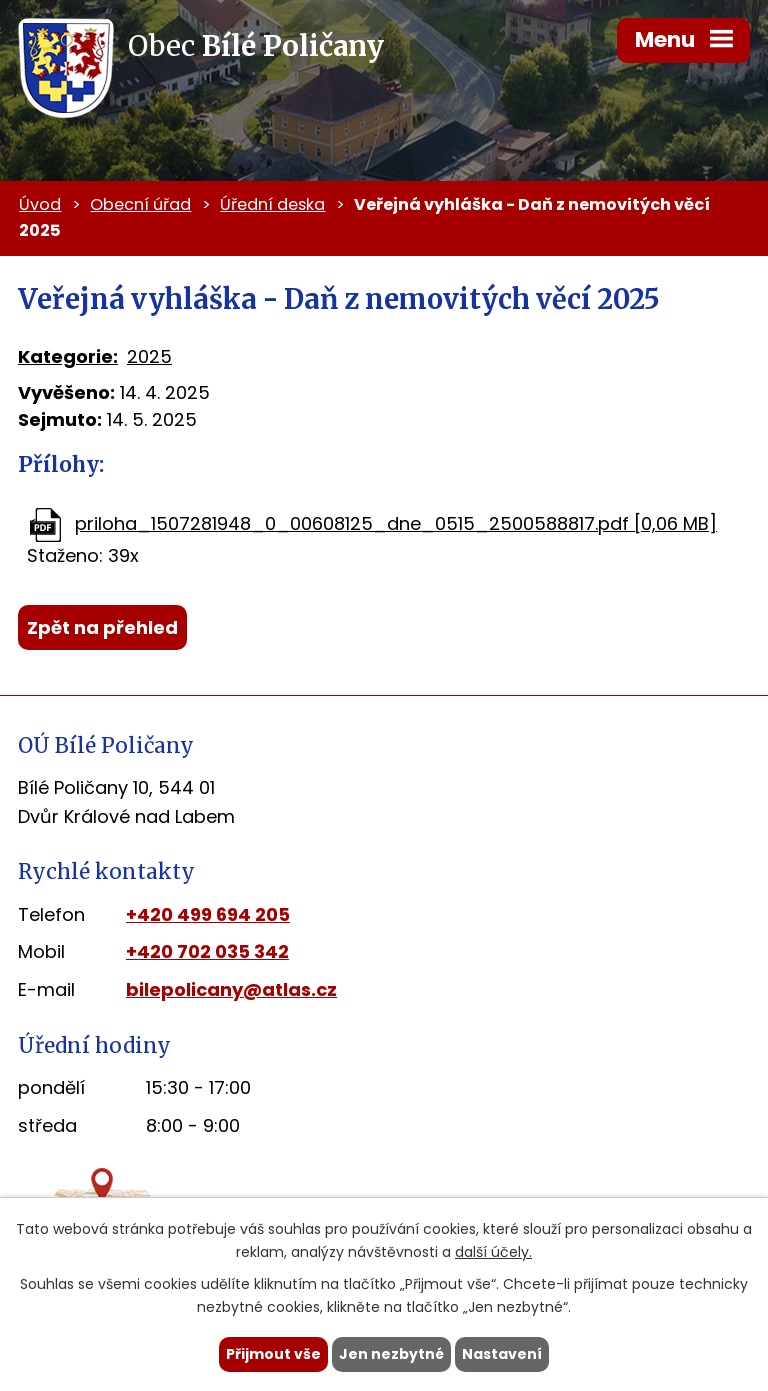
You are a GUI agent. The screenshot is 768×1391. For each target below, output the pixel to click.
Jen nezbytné (391, 1354)
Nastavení (502, 1354)
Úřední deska (272, 204)
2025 (149, 356)
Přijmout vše (273, 1354)
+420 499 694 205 (208, 914)
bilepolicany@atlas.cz (231, 989)
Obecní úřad (140, 204)
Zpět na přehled (102, 627)
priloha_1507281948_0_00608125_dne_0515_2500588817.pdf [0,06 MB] (396, 523)
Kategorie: (68, 356)
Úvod (40, 204)
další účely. (493, 1252)
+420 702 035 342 (207, 951)
